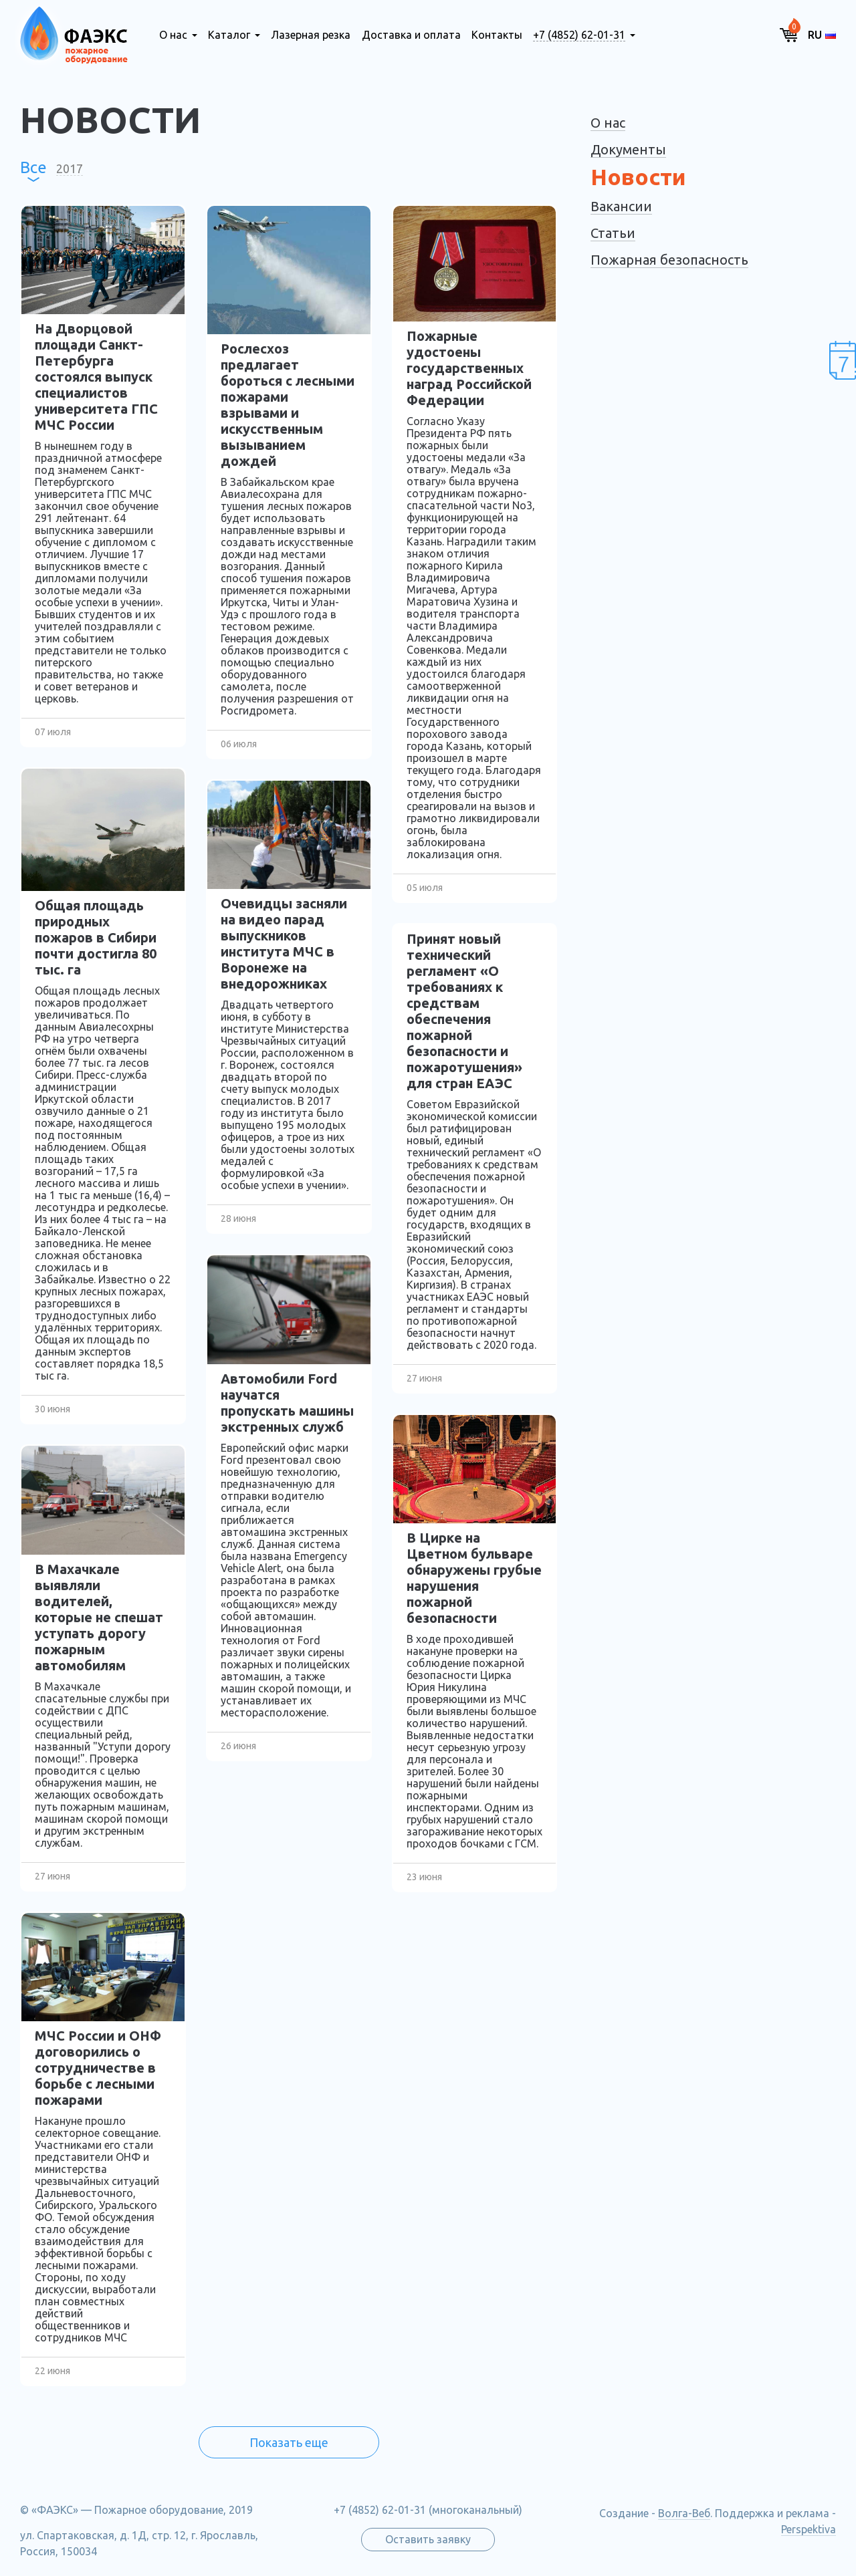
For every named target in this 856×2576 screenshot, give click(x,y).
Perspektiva (808, 2529)
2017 (69, 168)
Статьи (613, 233)
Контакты (496, 35)
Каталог (229, 35)
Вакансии (621, 206)
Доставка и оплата (411, 35)
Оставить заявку (428, 2539)
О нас (173, 35)
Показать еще (288, 2442)
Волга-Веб (684, 2513)
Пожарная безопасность (669, 259)
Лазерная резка (310, 35)
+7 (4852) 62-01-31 (579, 35)
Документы (628, 149)
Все (33, 167)
